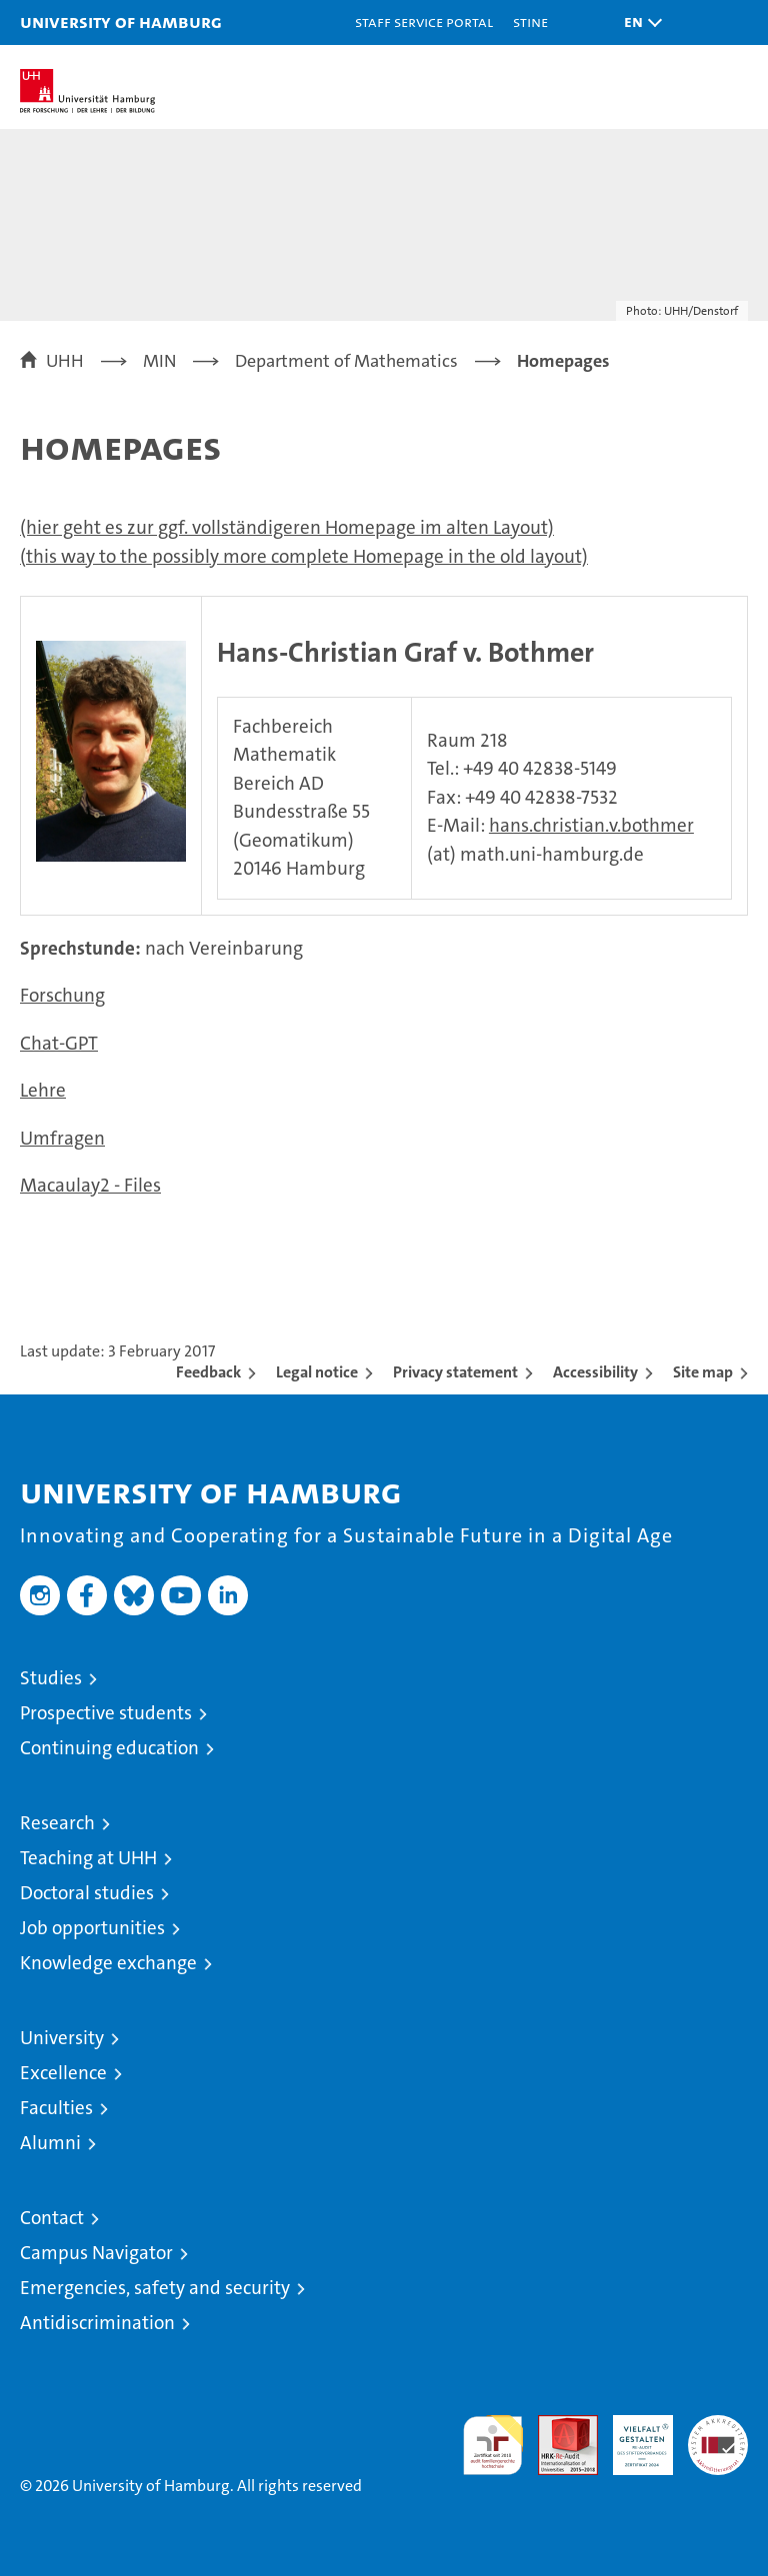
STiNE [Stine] (530, 21)
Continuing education (109, 1747)
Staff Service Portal (424, 21)
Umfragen (62, 1138)
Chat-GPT (59, 1043)
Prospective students (106, 1712)
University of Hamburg (121, 21)
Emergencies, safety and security (155, 2287)
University (62, 2037)
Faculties (56, 2107)
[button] (638, 22)
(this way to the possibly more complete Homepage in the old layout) (304, 556)
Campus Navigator (96, 2252)
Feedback (208, 1371)
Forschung (62, 995)
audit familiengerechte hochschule (493, 2445)
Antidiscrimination (97, 2322)
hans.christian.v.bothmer (591, 825)
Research (57, 1822)
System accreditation (718, 2436)
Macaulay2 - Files (90, 1185)
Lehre (43, 1090)
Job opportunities (92, 1927)
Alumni (50, 2142)
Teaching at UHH (88, 1857)
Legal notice (317, 1371)
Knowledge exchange (108, 1962)
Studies (51, 1677)
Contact (52, 2217)
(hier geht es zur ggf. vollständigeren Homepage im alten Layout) (287, 527)
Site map (703, 1371)
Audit (557, 2425)
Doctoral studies (87, 1892)
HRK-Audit (632, 2436)
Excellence (63, 2072)
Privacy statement (455, 1371)
